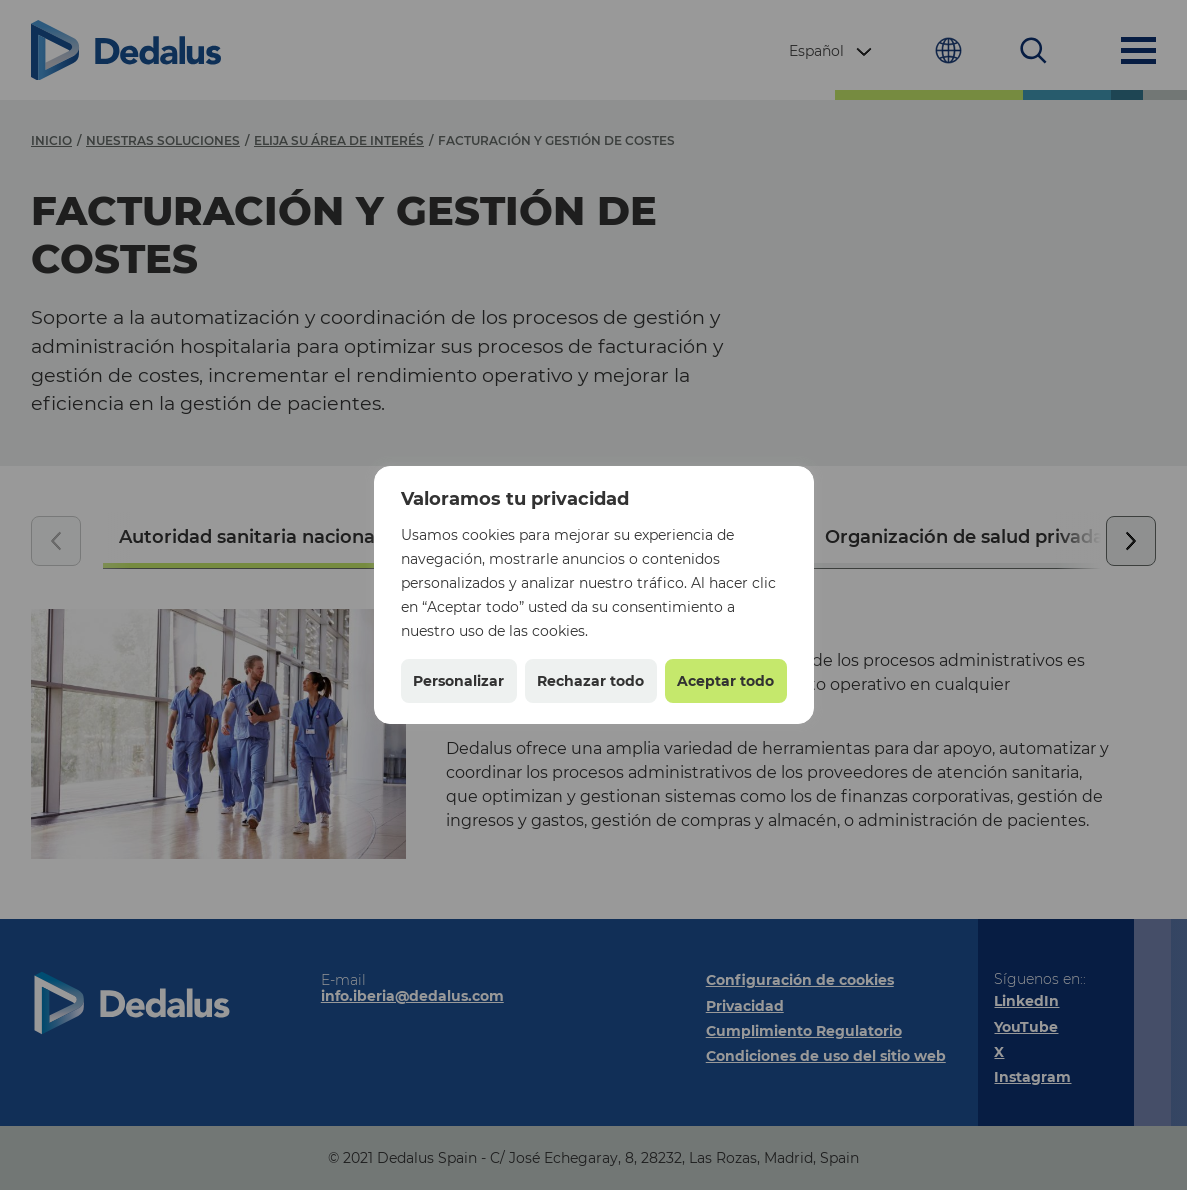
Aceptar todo (725, 681)
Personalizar (458, 681)
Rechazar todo (590, 681)
